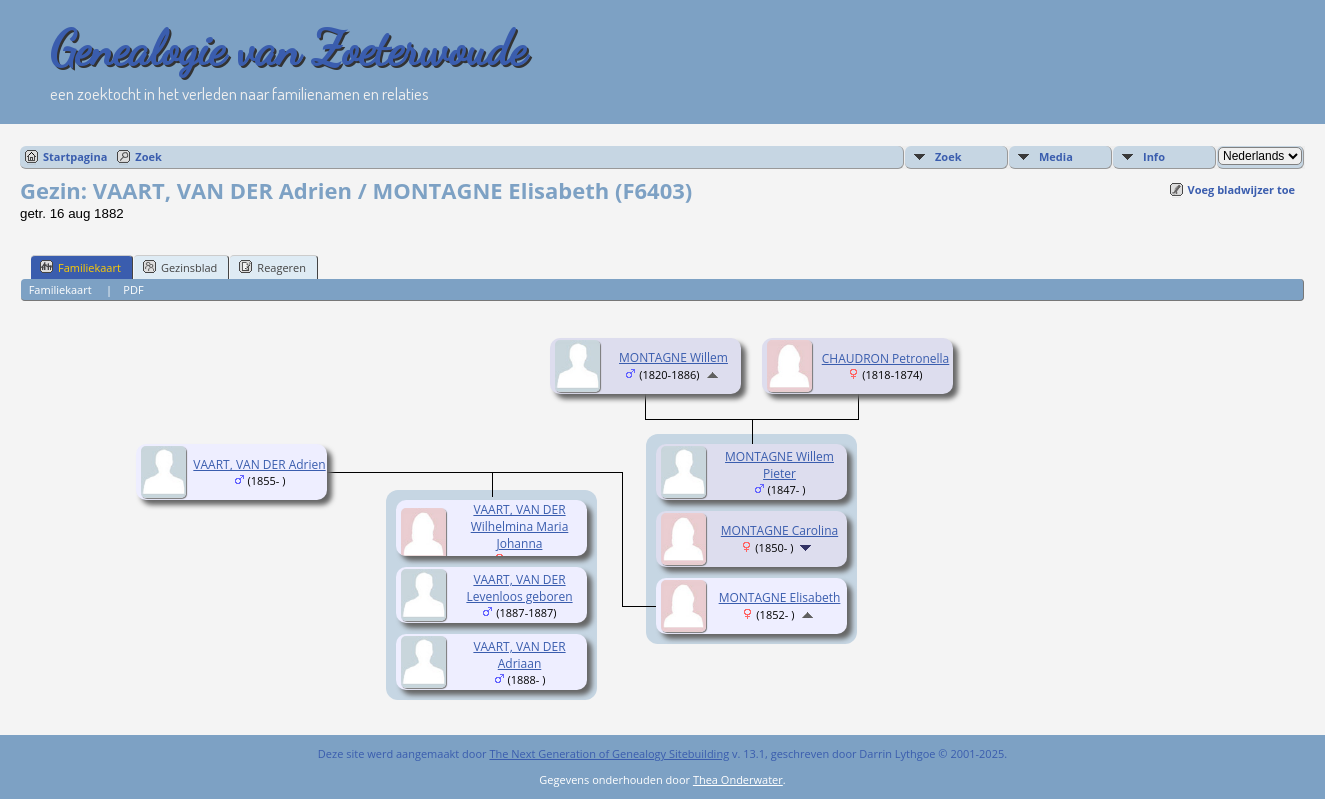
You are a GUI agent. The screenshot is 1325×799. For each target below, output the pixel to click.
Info (1154, 156)
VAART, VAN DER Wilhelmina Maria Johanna (520, 526)
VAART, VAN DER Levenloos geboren (519, 588)
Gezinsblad (180, 267)
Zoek (148, 156)
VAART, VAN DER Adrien (259, 464)
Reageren (272, 267)
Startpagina (75, 156)
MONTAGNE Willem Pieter (779, 465)
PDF (133, 289)
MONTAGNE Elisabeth (780, 597)
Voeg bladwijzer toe (1241, 189)
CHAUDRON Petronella (886, 358)
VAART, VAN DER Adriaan (519, 655)
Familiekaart (80, 267)
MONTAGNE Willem (673, 357)
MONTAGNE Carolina (779, 530)
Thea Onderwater (738, 779)
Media (1056, 156)
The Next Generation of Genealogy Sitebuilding (609, 753)
